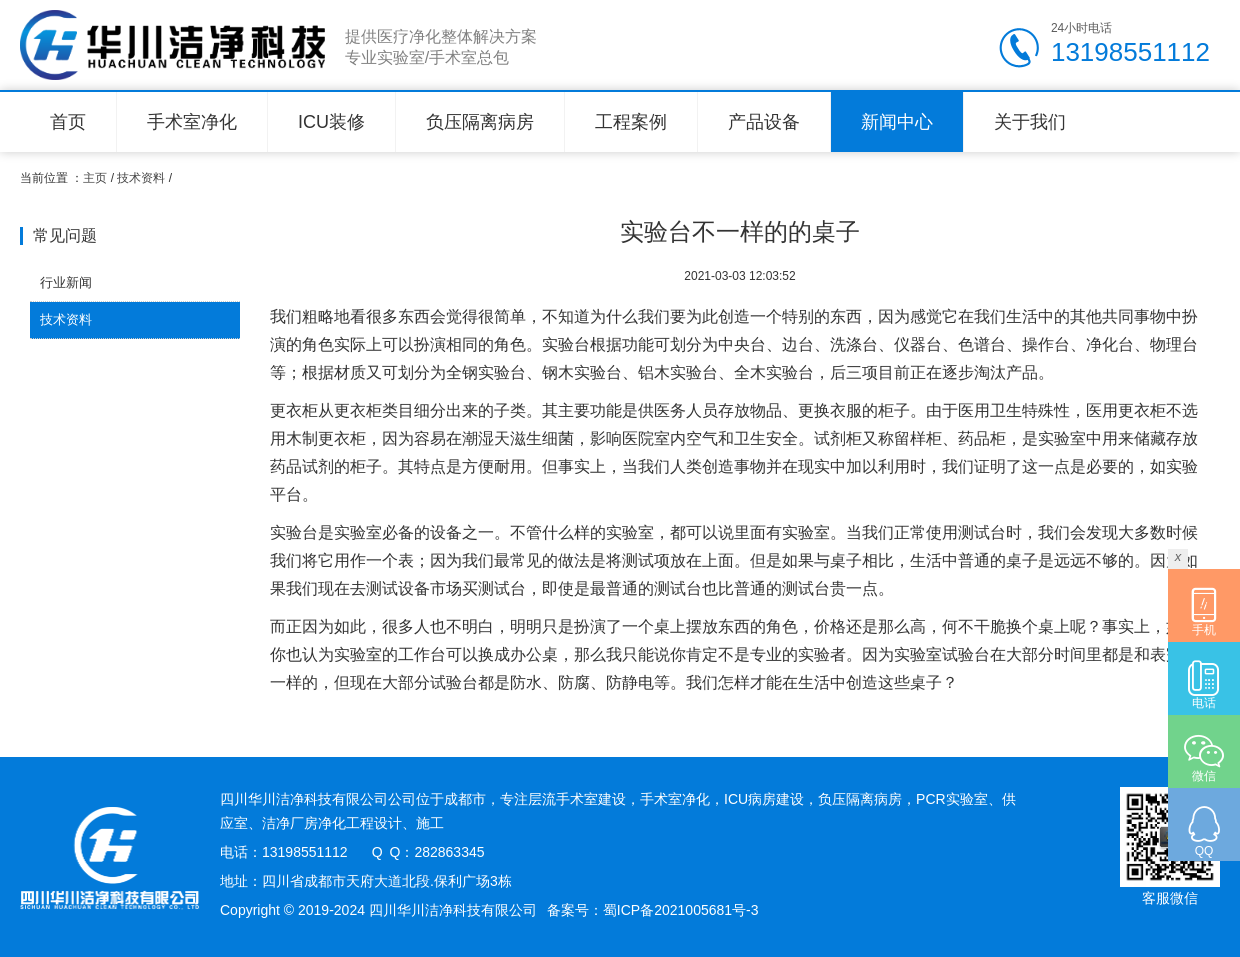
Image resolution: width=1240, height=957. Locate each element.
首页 (68, 122)
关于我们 (1030, 122)
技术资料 (141, 178)
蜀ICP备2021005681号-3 (681, 910)
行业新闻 (66, 282)
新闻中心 (897, 122)
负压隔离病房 (480, 122)
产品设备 (764, 122)
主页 (95, 178)
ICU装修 (331, 122)
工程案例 (631, 122)
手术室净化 (192, 122)
